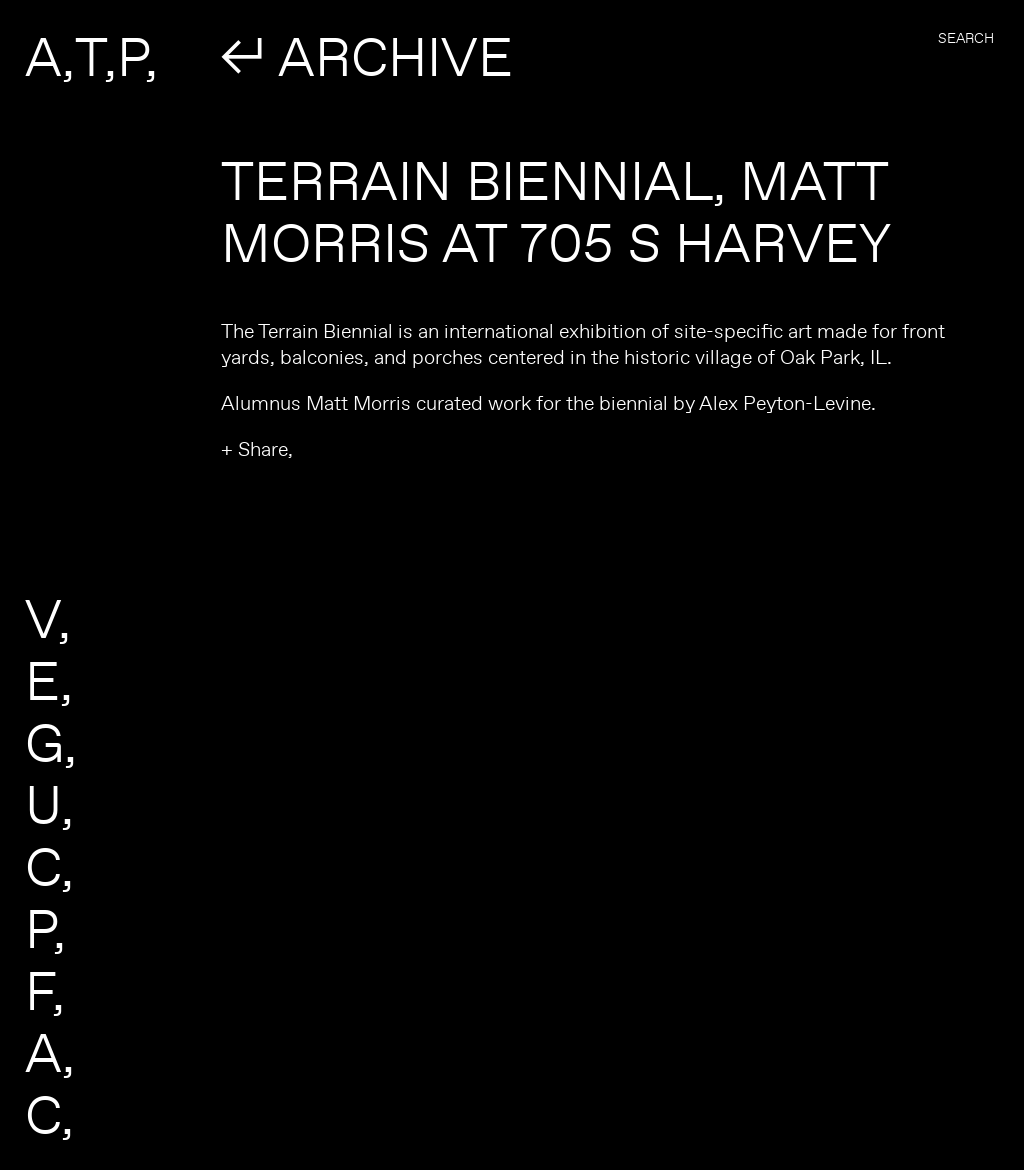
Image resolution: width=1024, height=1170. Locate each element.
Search (966, 38)
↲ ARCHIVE (367, 56)
